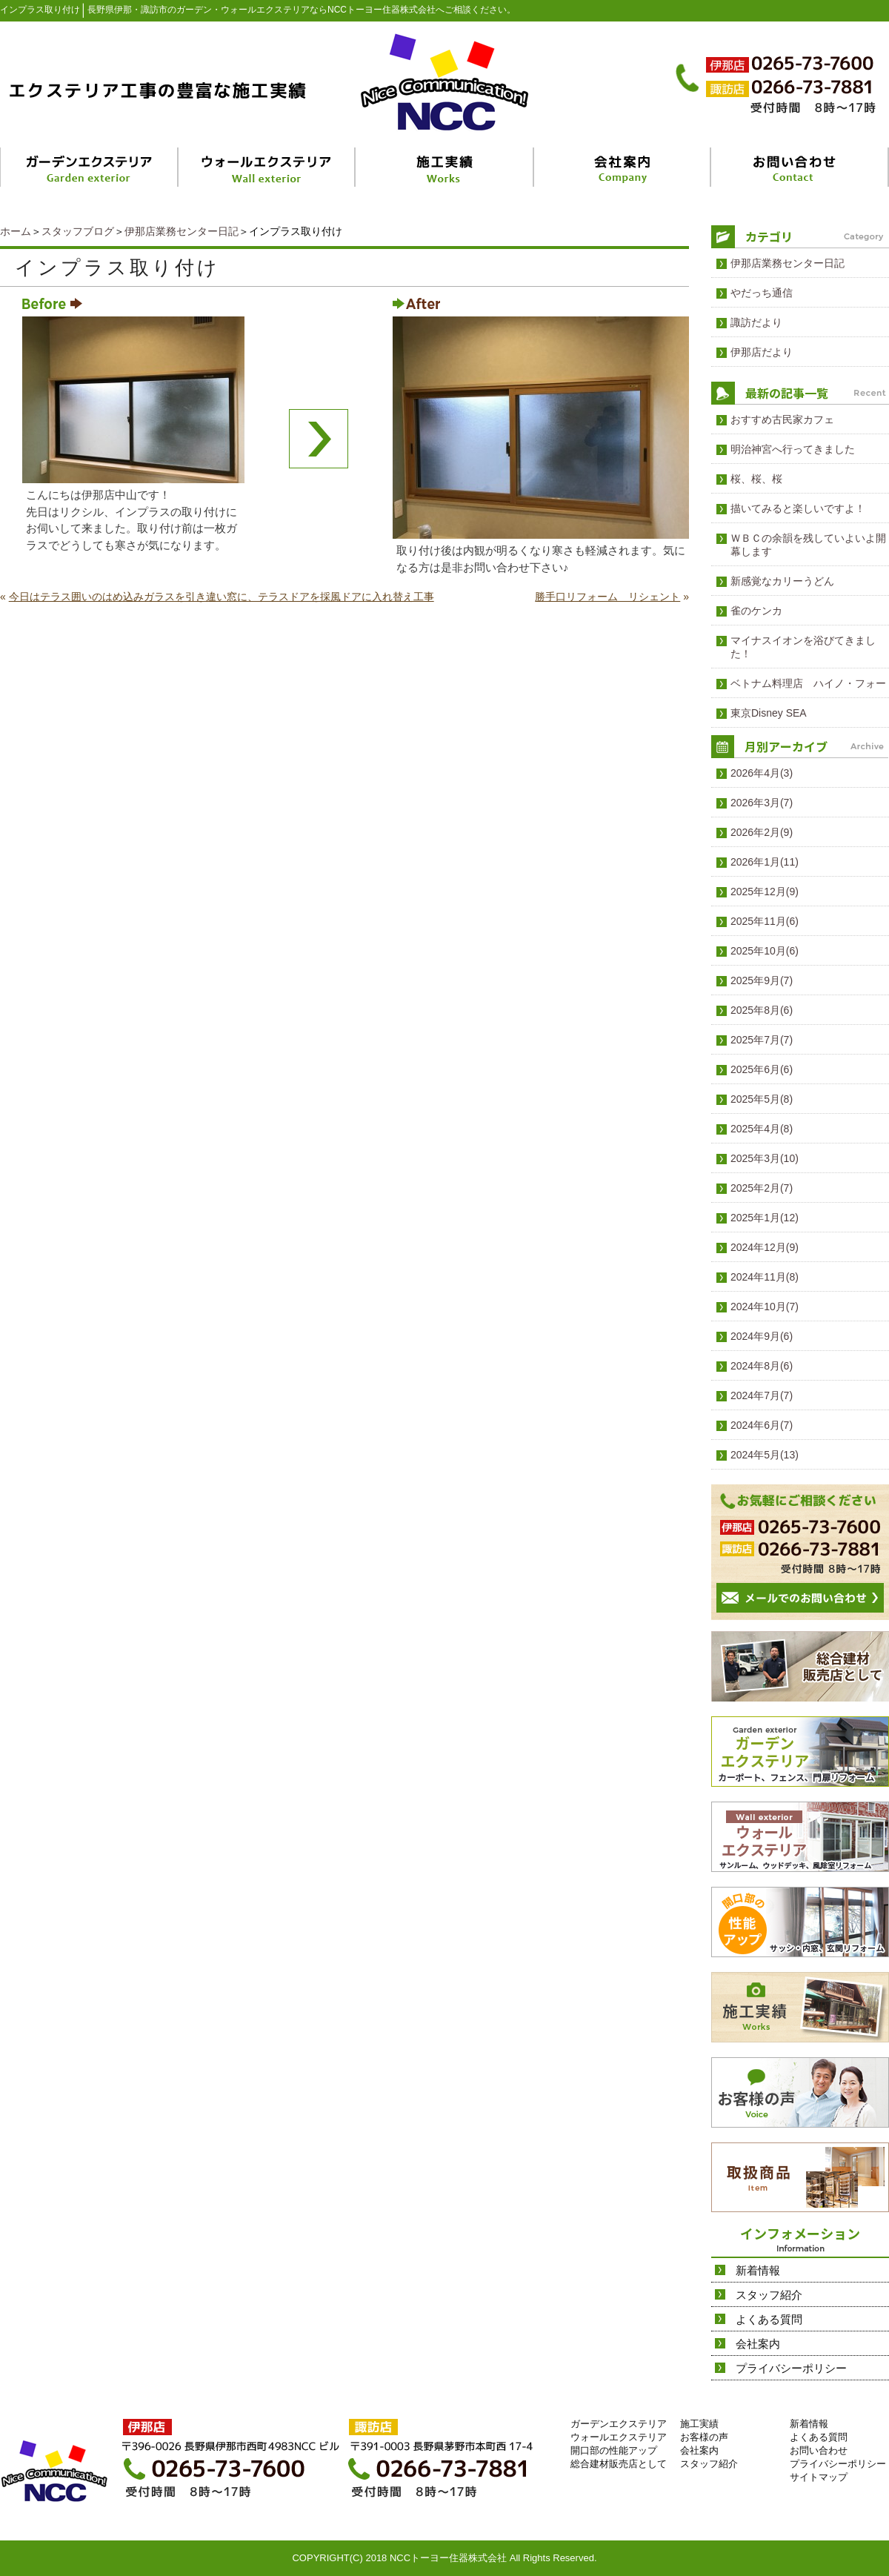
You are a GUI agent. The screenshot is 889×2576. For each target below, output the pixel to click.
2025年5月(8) (761, 1099)
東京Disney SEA (768, 713)
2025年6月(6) (761, 1069)
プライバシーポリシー (791, 2368)
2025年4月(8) (761, 1129)
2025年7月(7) (761, 1040)
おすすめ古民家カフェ (782, 419)
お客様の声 (704, 2437)
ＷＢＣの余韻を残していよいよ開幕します (808, 544)
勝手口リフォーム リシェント (607, 596)
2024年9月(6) (761, 1336)
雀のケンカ (756, 611)
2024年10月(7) (764, 1306)
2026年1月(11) (764, 862)
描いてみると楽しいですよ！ (797, 508)
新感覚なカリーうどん (782, 581)
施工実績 (699, 2423)
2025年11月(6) (764, 921)
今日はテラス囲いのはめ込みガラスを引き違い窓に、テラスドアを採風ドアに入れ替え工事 (221, 596)
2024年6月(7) (761, 1425)
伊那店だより (761, 352)
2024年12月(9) (764, 1247)
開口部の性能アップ (613, 2450)
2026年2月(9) (761, 832)
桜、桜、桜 (756, 479)
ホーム (15, 231)
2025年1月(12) (764, 1218)
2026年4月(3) (761, 773)
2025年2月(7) (761, 1188)
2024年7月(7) (761, 1395)
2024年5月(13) (764, 1455)
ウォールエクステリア (618, 2437)
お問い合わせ (819, 2450)
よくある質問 (769, 2319)
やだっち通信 (761, 293)
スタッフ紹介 (769, 2294)
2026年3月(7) (761, 803)
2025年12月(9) (764, 891)
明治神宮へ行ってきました (792, 449)
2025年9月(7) (761, 980)
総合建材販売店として (618, 2463)
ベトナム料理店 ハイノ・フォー (808, 683)
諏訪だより (756, 322)
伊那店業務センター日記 (181, 231)
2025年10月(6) (764, 951)
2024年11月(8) (764, 1277)
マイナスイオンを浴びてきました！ (803, 647)
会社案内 (758, 2343)
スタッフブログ (77, 231)
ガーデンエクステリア (618, 2423)
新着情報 (758, 2270)
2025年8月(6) (761, 1010)
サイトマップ (819, 2477)
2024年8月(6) (761, 1366)
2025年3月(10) (764, 1158)
